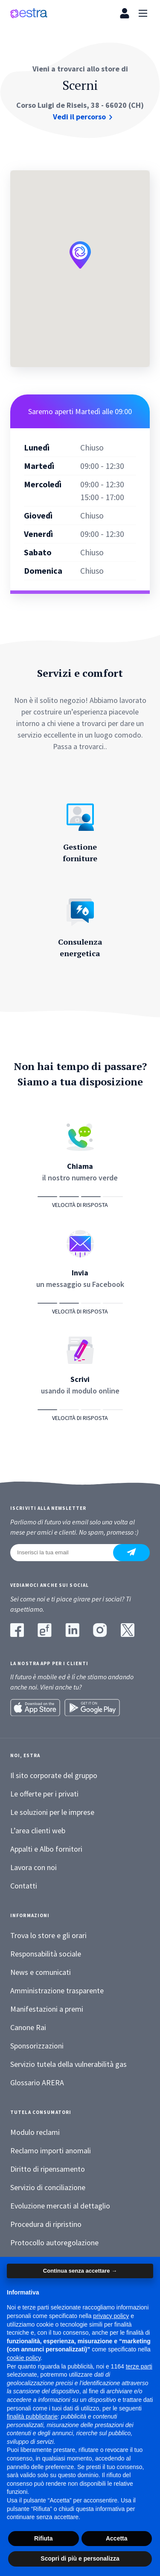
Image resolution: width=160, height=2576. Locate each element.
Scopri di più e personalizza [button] (80, 2558)
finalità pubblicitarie (32, 2416)
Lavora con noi (33, 1867)
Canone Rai (28, 2027)
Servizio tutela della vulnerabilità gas (68, 2064)
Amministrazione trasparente (57, 1990)
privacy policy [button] (111, 2315)
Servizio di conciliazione (47, 2187)
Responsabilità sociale (45, 1954)
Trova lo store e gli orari (48, 1935)
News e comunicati (40, 1972)
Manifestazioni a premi (46, 2009)
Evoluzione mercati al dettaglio (60, 2206)
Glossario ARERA (37, 2082)
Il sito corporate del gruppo (53, 1775)
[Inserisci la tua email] (66, 1552)
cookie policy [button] (24, 2357)
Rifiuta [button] (43, 2538)
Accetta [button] (117, 2538)
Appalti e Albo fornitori (46, 1849)
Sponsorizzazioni (37, 2046)
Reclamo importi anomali (50, 2150)
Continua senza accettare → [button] (80, 2271)
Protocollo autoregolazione (54, 2242)
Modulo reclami (35, 2132)
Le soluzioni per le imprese (52, 1812)
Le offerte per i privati (44, 1794)
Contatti (23, 1886)
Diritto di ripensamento (47, 2169)
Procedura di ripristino (45, 2224)
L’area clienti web (37, 1830)
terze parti (139, 2366)
